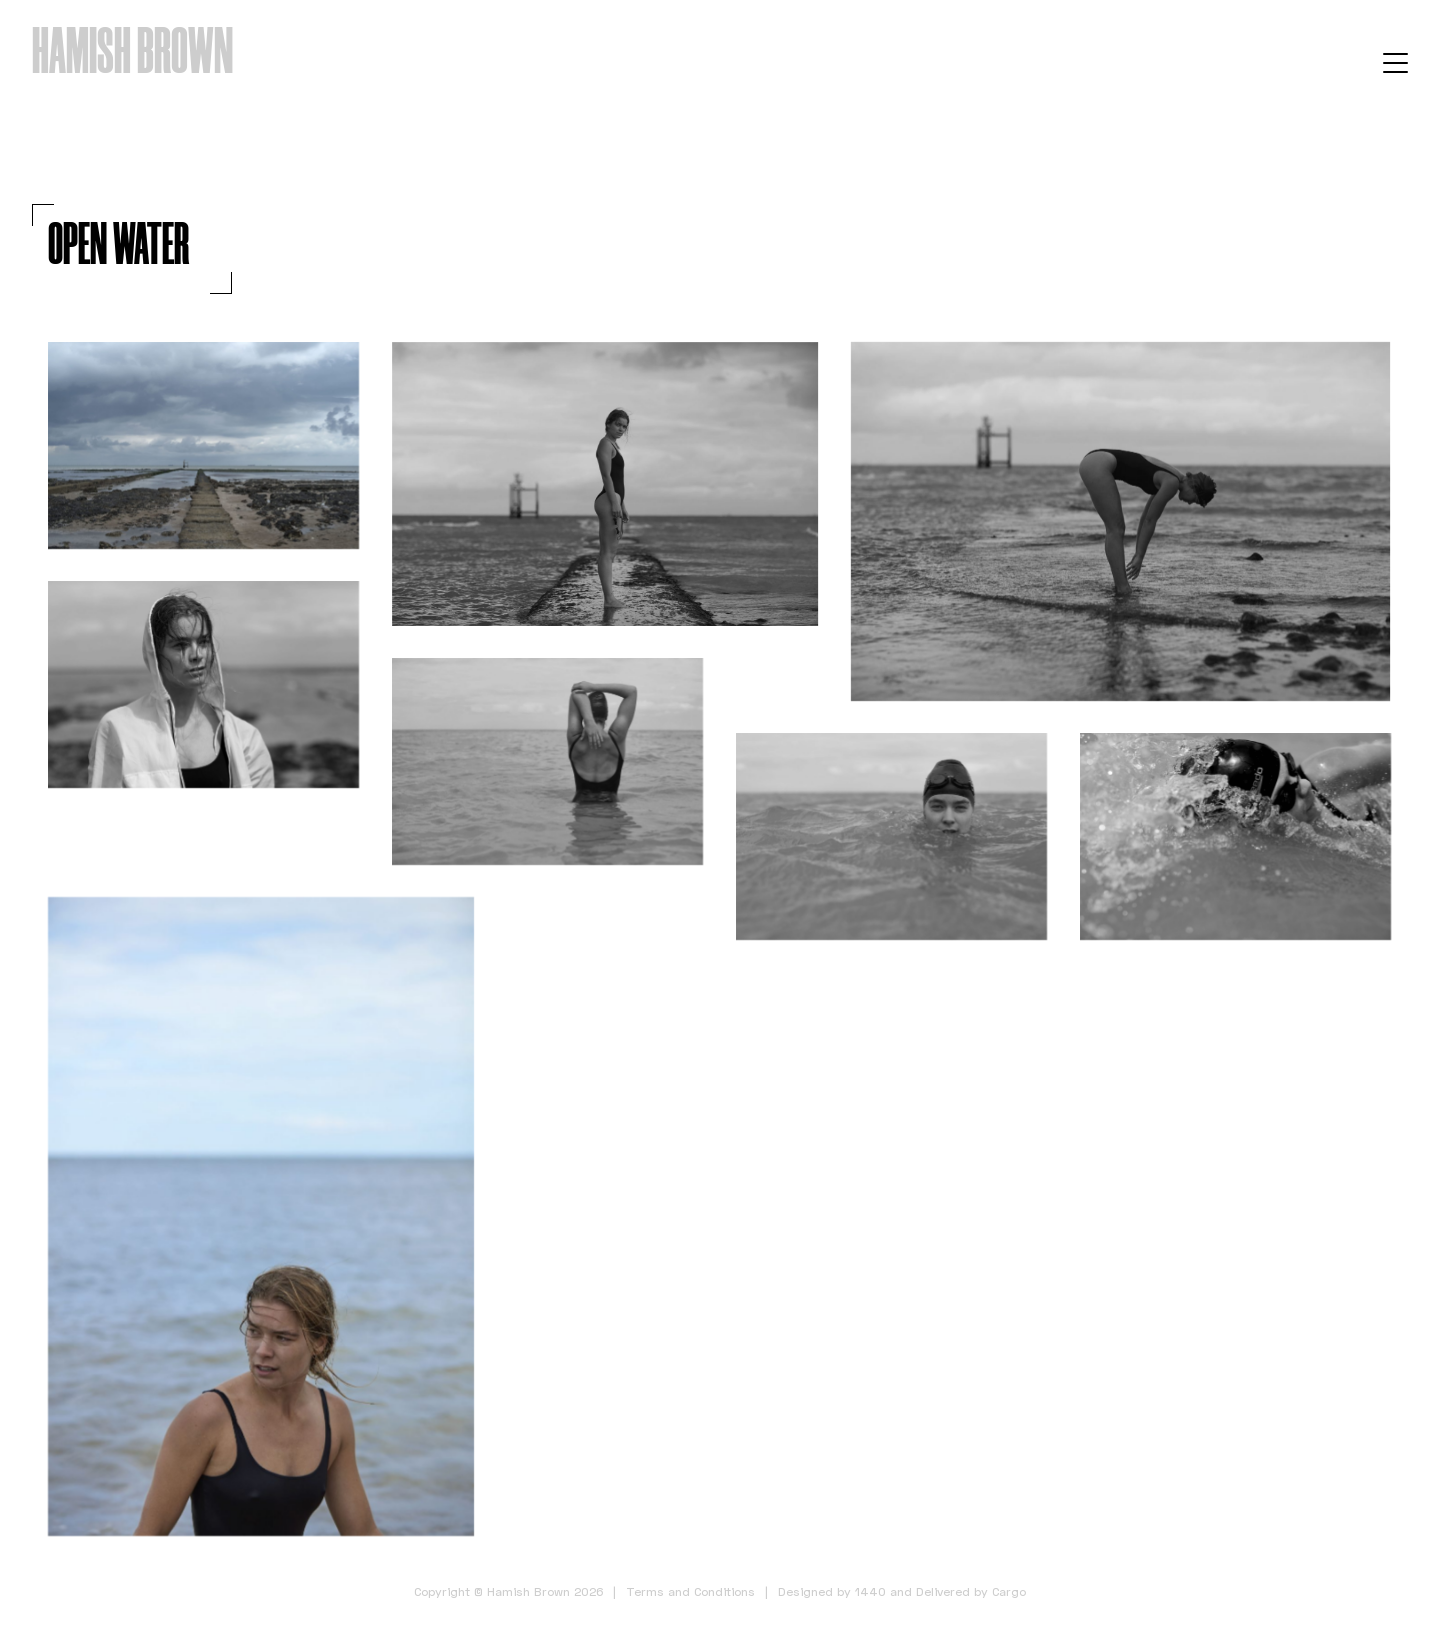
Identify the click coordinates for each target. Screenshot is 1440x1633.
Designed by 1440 (832, 1591)
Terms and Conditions (690, 1591)
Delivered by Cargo (971, 1591)
